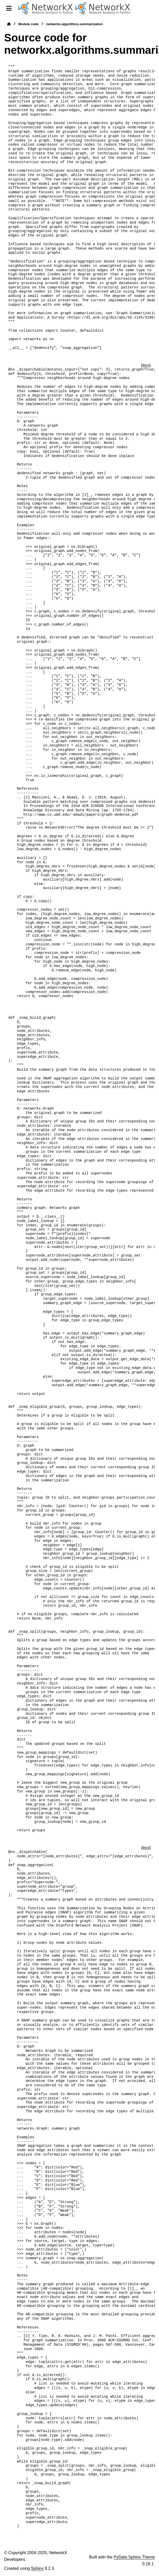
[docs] (146, 365)
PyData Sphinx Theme (134, 2557)
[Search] (153, 8)
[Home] (9, 24)
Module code (28, 24)
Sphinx (37, 2568)
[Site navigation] (9, 8)
